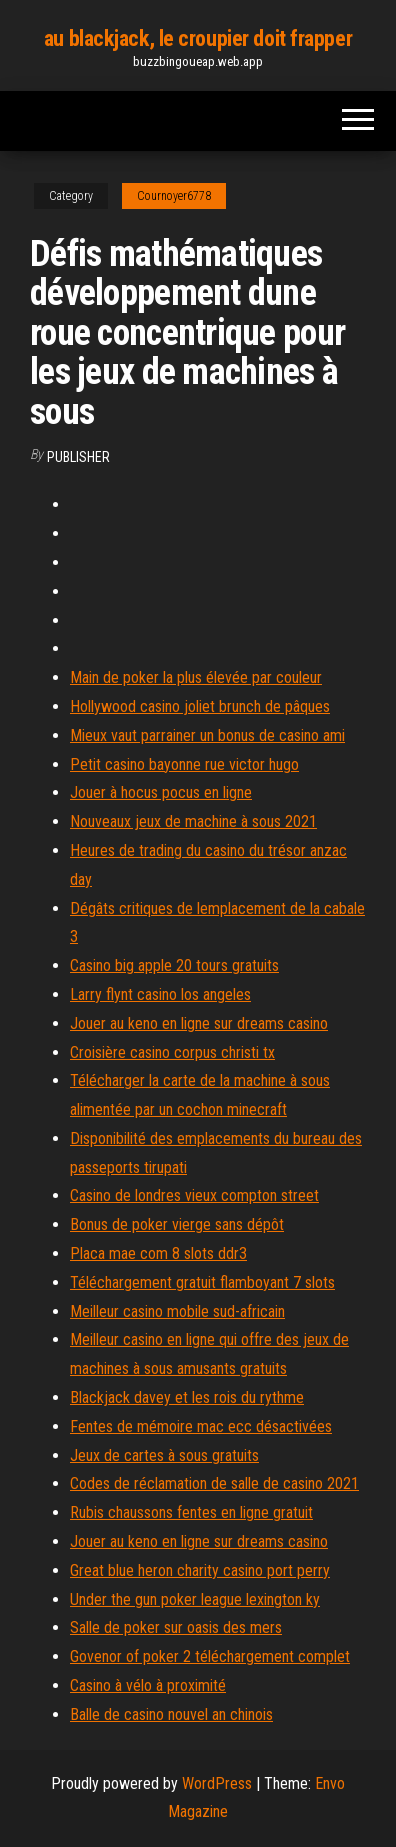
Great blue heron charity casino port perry (200, 1570)
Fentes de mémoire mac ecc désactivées (201, 1426)
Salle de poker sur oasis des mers (176, 1627)
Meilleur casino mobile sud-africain (177, 1311)
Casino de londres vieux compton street (194, 1195)
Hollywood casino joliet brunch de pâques (200, 706)
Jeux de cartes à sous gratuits (164, 1455)
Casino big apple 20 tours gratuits (174, 965)
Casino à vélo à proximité (148, 1685)
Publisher (78, 457)
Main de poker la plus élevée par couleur (196, 677)
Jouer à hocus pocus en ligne (161, 792)
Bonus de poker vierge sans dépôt (177, 1224)
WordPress (217, 1783)
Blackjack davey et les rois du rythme (187, 1397)
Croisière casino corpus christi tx (172, 1052)
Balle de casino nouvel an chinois (171, 1714)
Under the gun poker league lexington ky (195, 1599)
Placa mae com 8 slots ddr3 (158, 1253)
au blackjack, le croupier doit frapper (198, 38)
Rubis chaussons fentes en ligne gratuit (191, 1512)
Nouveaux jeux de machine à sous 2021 (193, 821)
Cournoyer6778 (174, 196)
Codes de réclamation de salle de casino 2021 (214, 1483)
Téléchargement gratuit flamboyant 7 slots (202, 1282)
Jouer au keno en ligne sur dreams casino (199, 1023)
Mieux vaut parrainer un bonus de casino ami (207, 735)
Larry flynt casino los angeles (160, 994)
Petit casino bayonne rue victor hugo (184, 764)
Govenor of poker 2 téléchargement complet (210, 1656)
